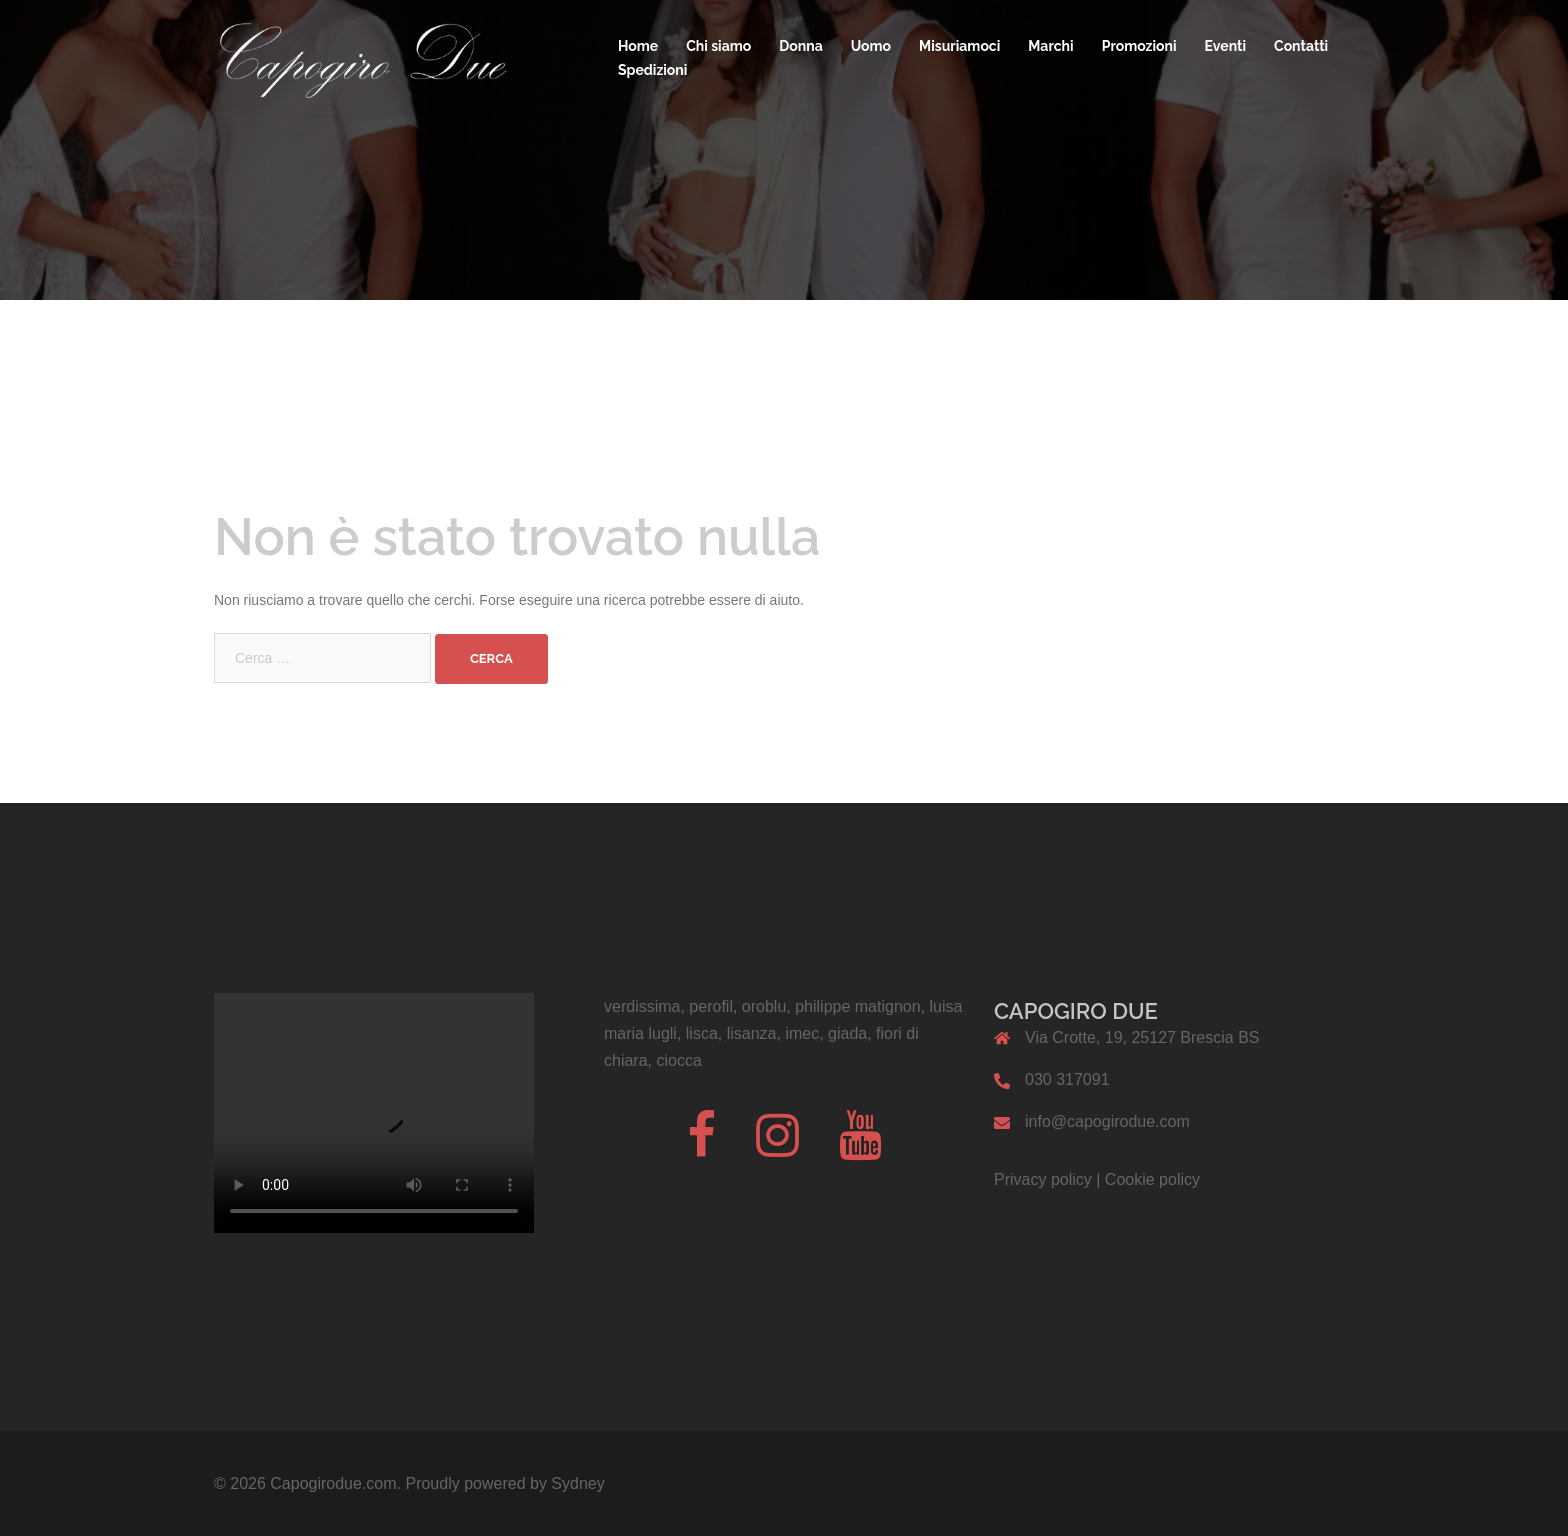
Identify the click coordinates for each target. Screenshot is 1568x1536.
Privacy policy (1043, 1179)
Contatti (1301, 46)
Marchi (1050, 46)
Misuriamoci (959, 46)
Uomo (871, 46)
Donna (800, 46)
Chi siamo (718, 46)
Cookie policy (1152, 1179)
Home (638, 46)
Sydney (577, 1483)
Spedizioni (652, 70)
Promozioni (1139, 46)
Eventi (1226, 46)
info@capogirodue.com (1107, 1121)
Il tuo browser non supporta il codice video (374, 1113)
